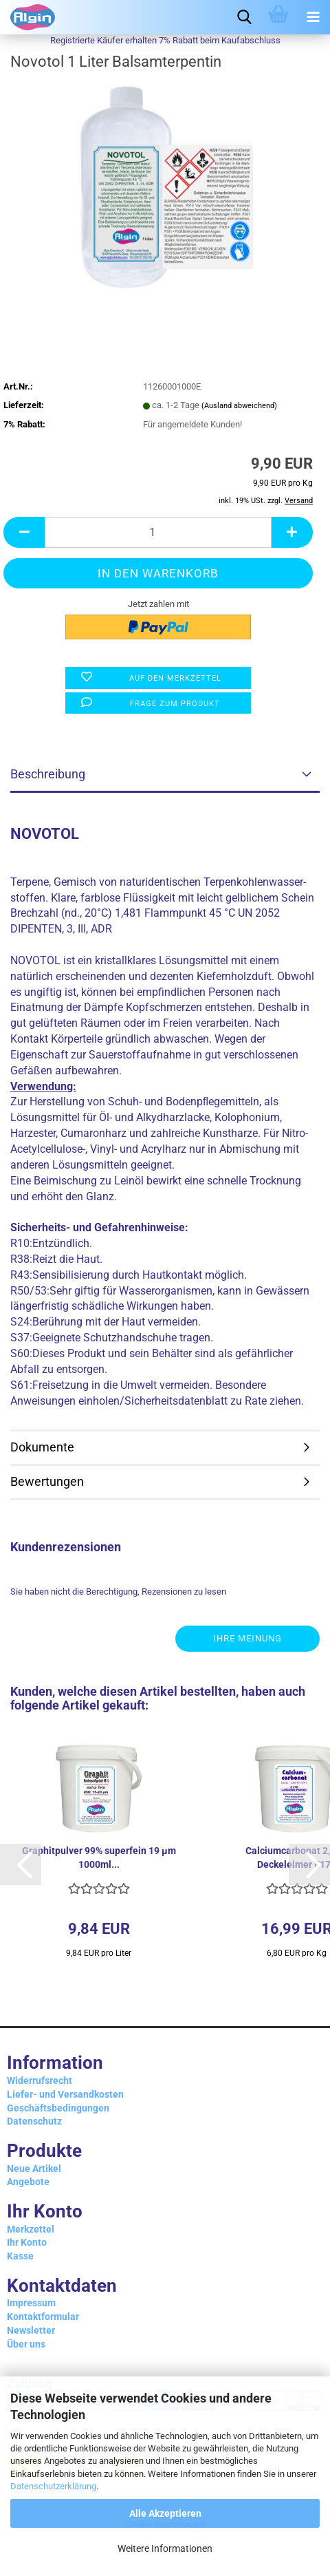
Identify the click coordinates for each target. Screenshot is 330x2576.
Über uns (26, 2344)
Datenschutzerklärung (53, 2486)
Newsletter (31, 2330)
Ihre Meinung (247, 1638)
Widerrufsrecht (39, 2080)
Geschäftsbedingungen (58, 2108)
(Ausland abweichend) (239, 405)
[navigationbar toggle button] (313, 17)
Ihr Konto (27, 2242)
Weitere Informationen (165, 2548)
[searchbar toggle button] (244, 17)
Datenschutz (34, 2121)
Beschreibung (47, 774)
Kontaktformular (43, 2316)
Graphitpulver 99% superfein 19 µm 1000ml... (99, 1857)
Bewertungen (47, 1481)
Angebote (28, 2181)
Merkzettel (30, 2229)
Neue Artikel (34, 2168)
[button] (20, 1864)
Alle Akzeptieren (165, 2513)
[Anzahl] (158, 532)
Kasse (20, 2255)
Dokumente (42, 1447)
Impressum (31, 2302)
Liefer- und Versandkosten (65, 2094)
